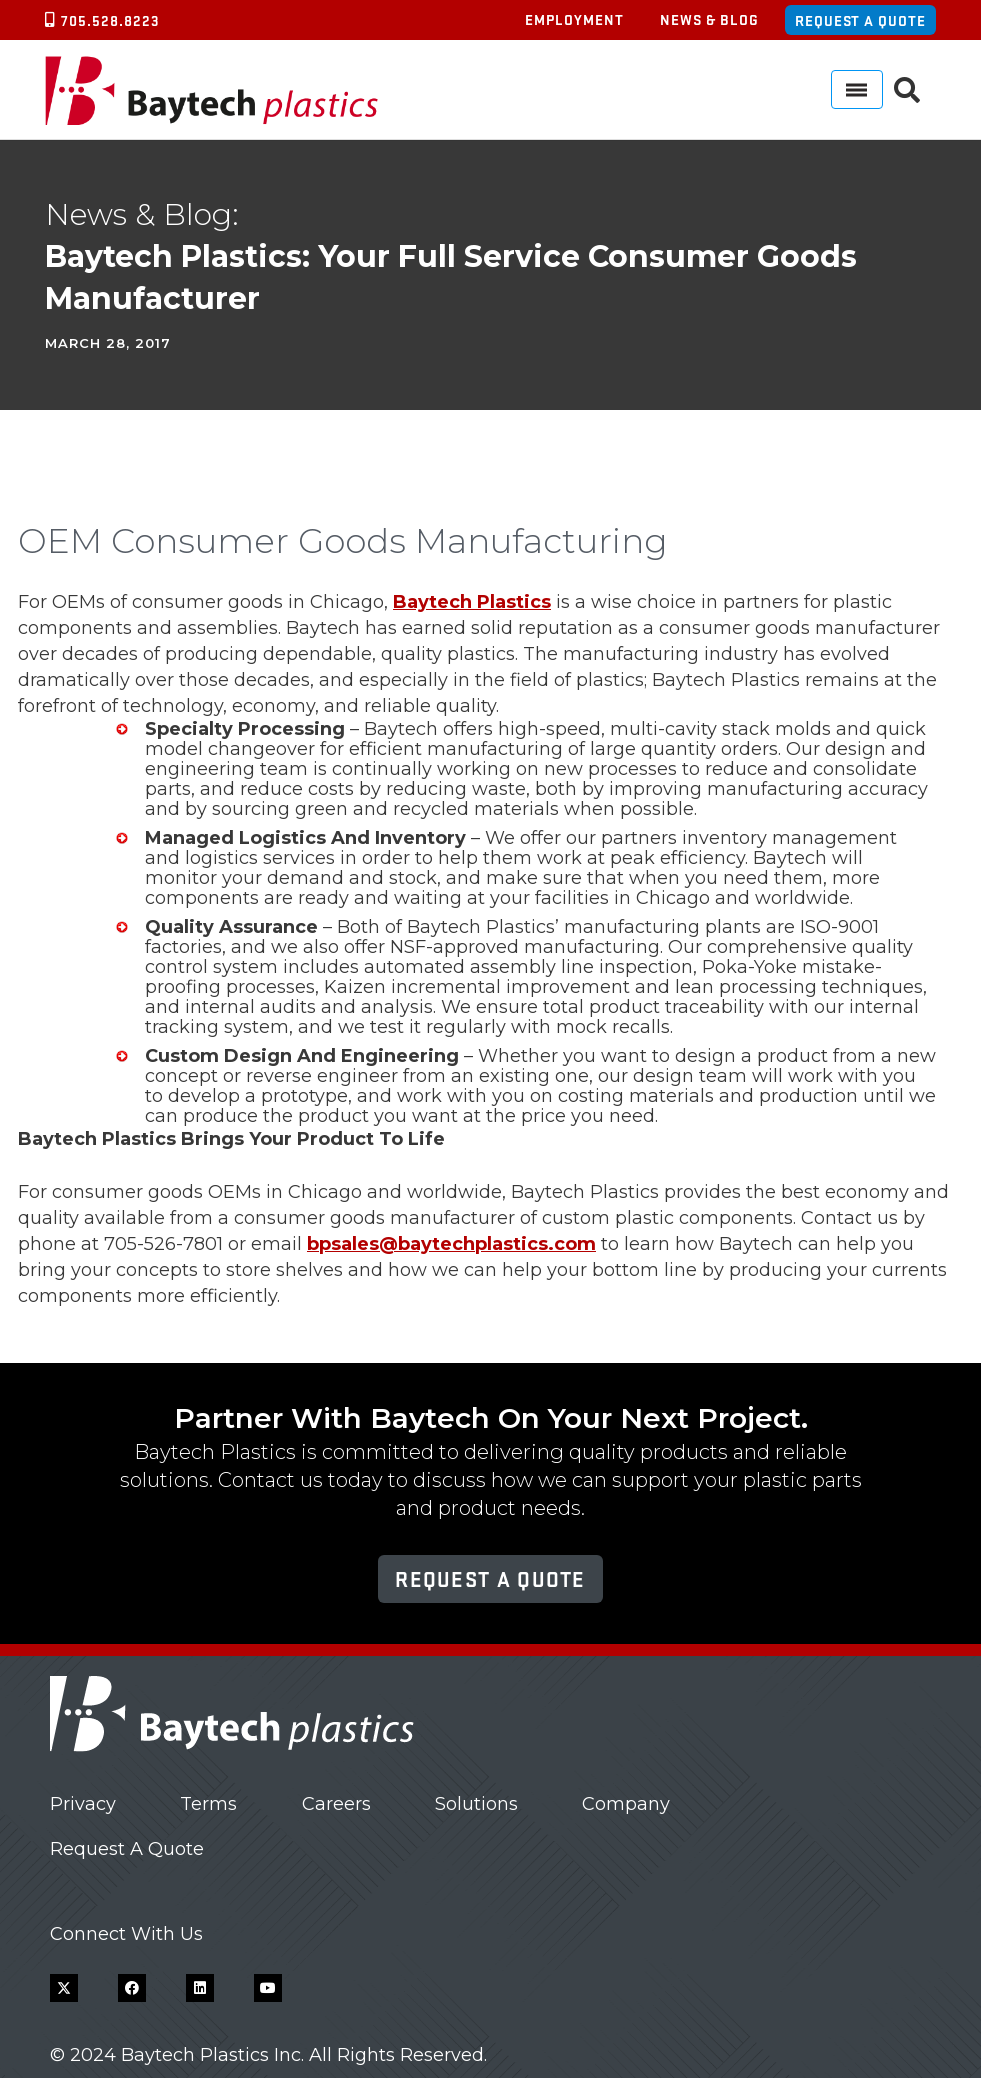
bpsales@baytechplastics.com (451, 1244)
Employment (574, 19)
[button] (907, 90)
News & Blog (709, 19)
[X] (64, 1988)
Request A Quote (127, 1849)
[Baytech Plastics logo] (211, 90)
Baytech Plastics (472, 602)
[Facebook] (132, 1988)
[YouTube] (268, 1988)
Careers (336, 1804)
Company (626, 1804)
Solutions (476, 1804)
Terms (208, 1804)
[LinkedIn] (200, 1988)
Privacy (83, 1804)
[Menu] (857, 89)
